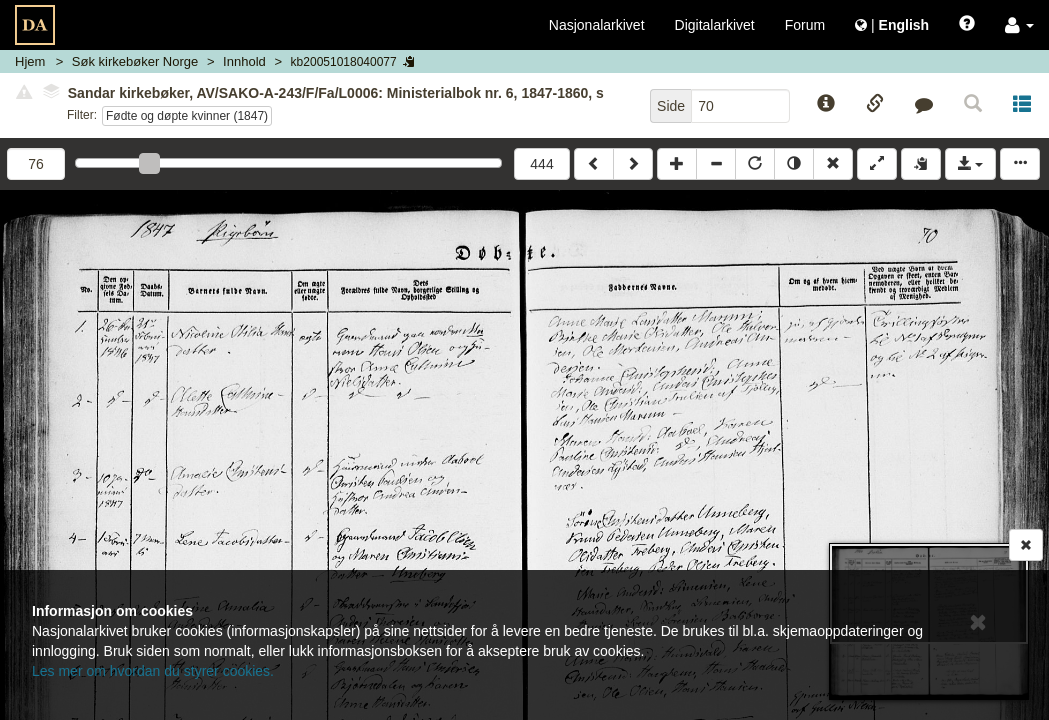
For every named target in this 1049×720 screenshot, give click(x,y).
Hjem (30, 61)
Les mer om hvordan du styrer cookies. (153, 671)
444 (541, 164)
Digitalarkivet (715, 25)
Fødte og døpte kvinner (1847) (187, 116)
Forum (805, 25)
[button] (1019, 25)
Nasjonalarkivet (597, 25)
